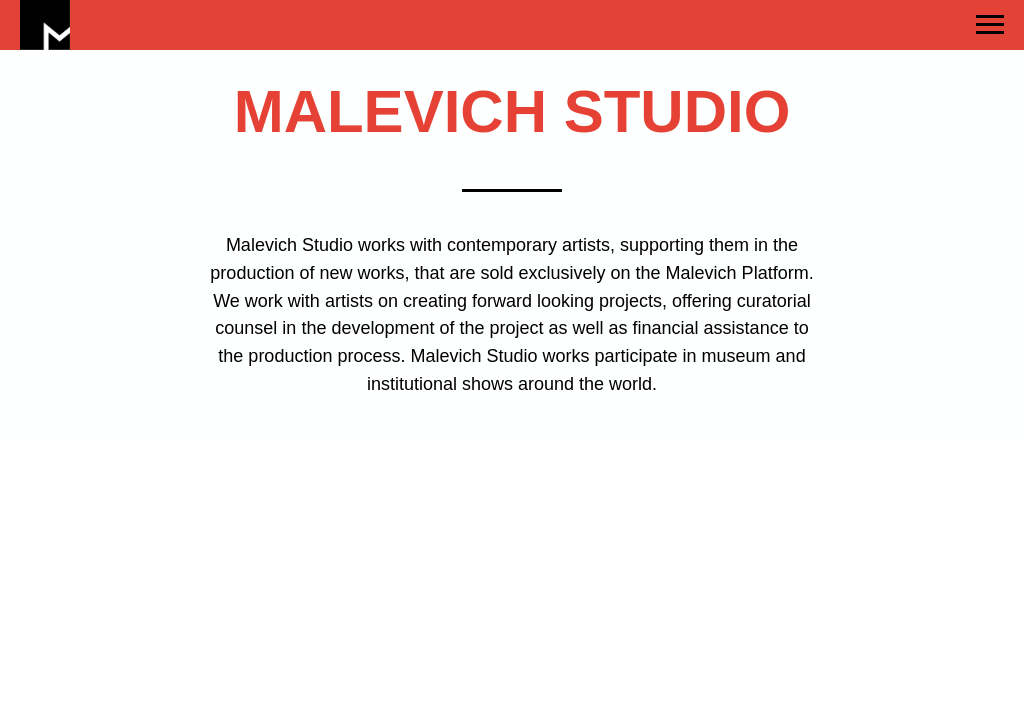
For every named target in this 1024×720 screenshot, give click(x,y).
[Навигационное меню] (990, 25)
